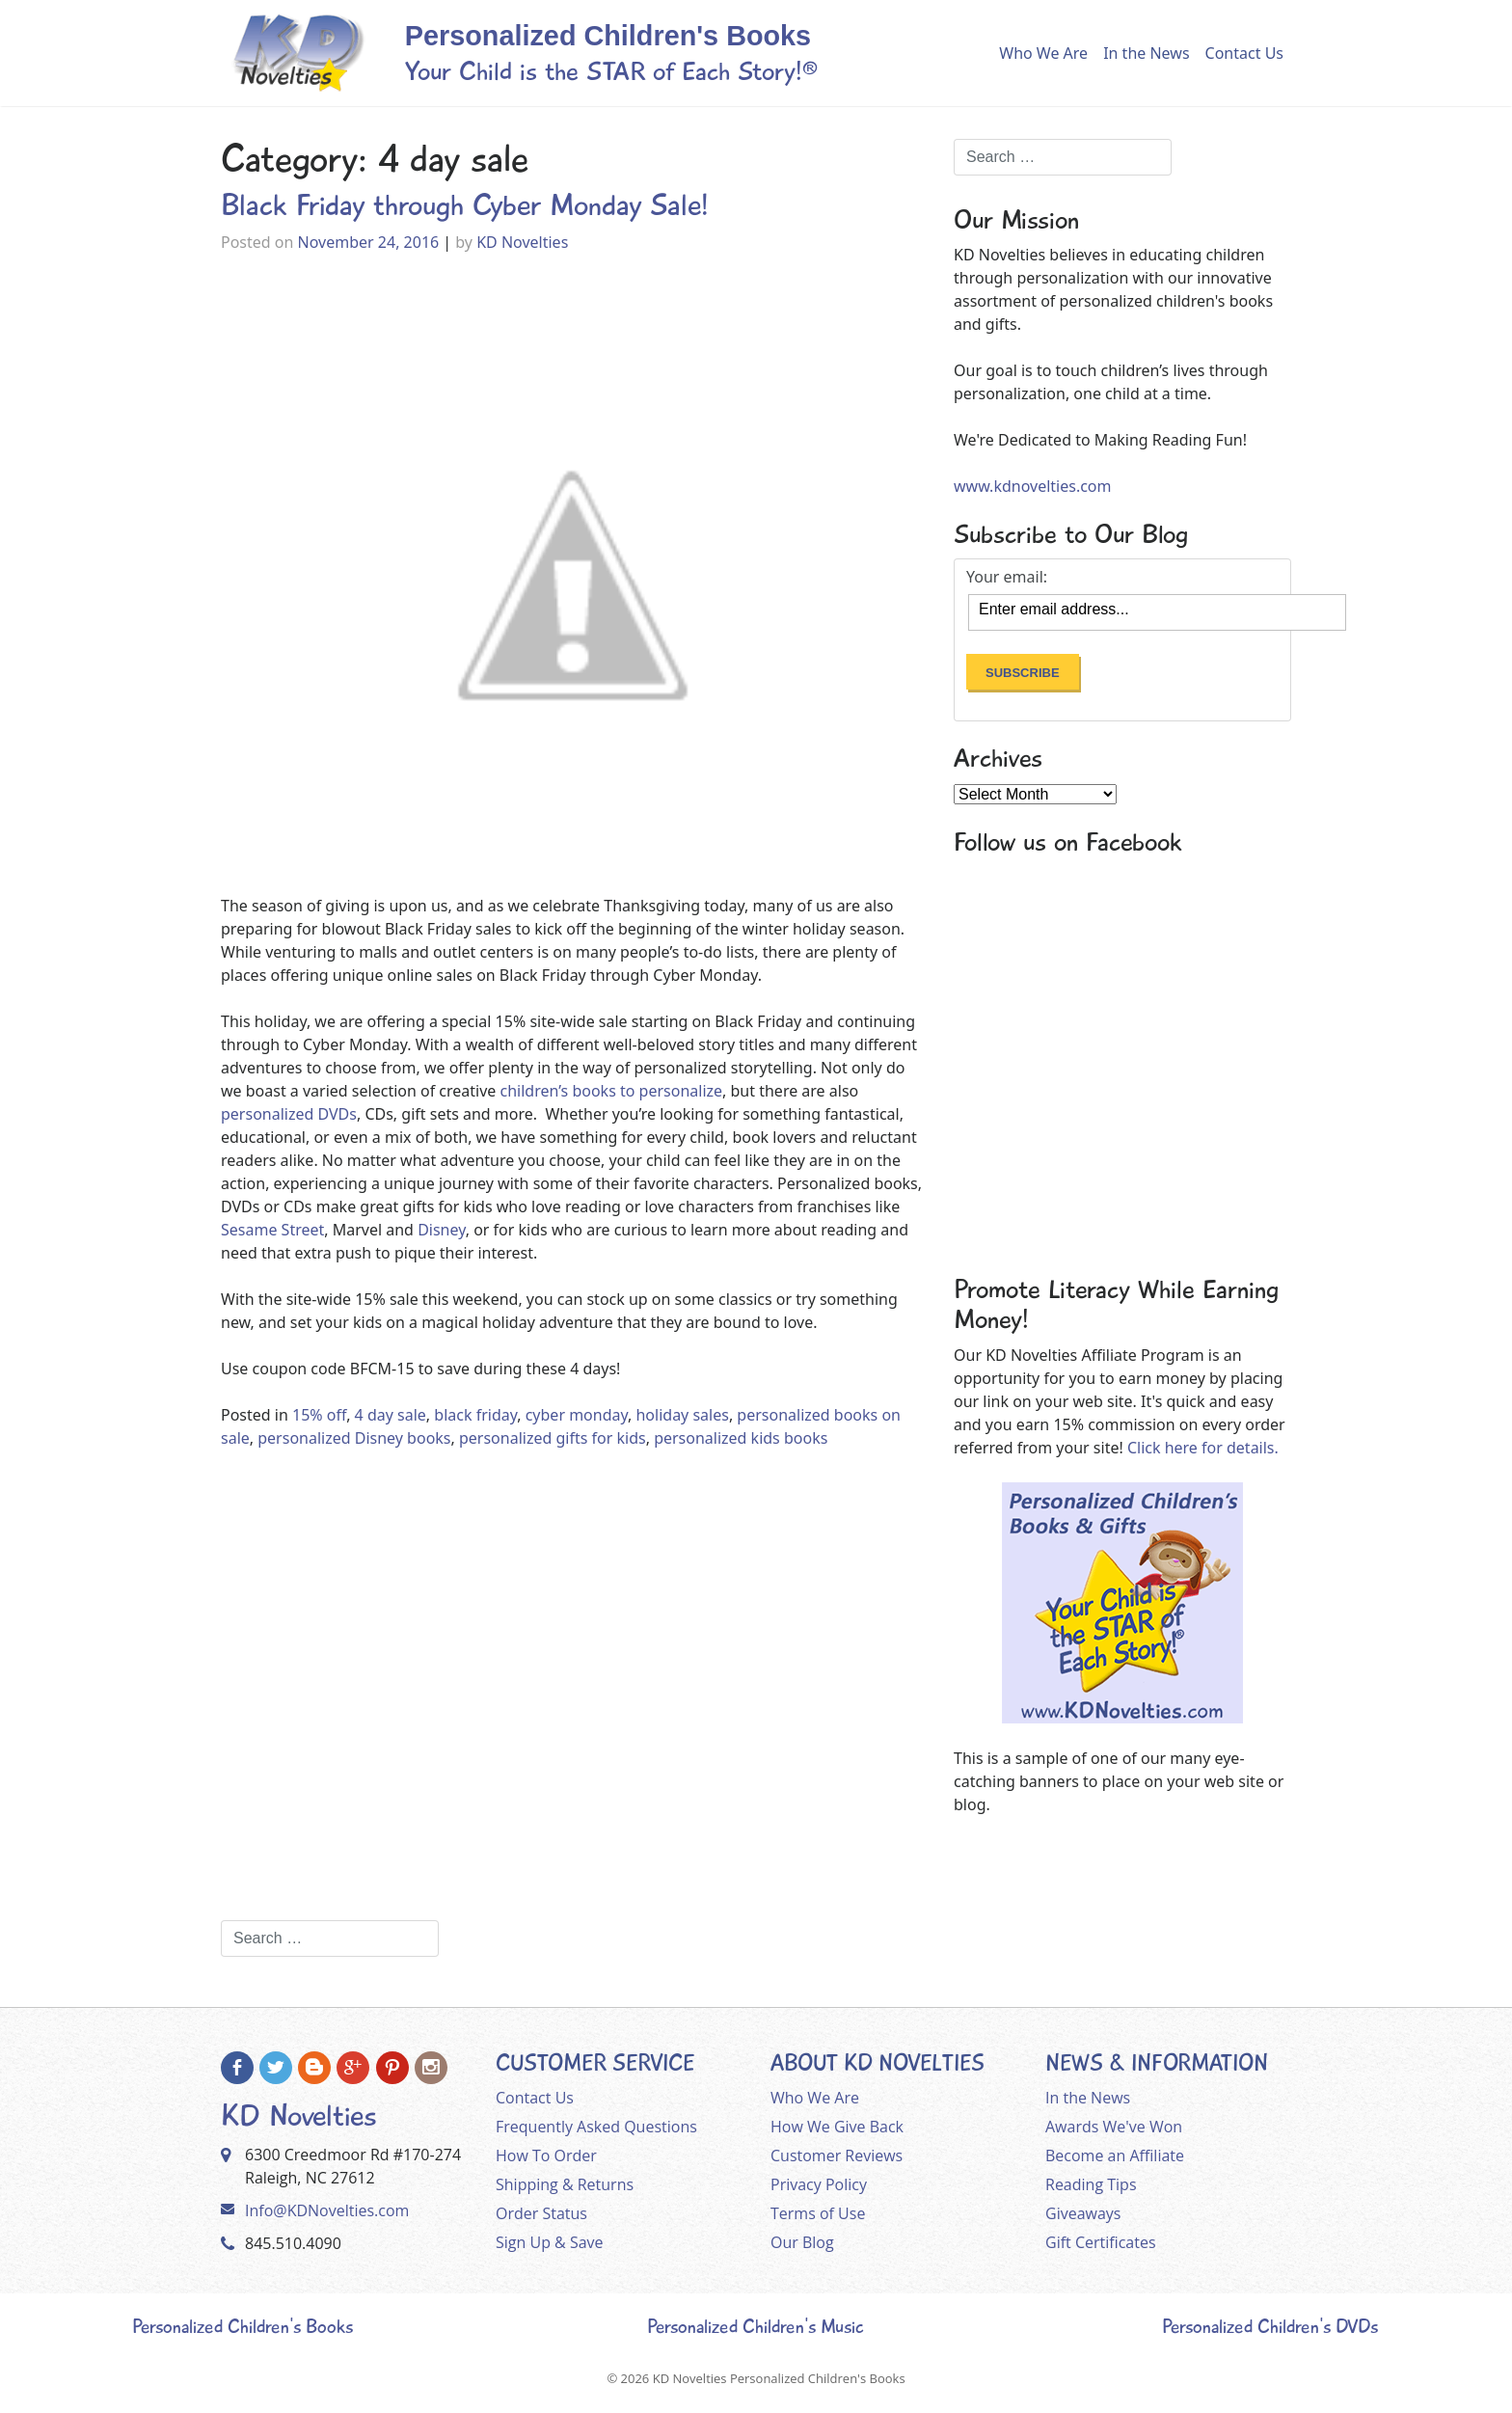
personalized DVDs (289, 1114)
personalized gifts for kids (552, 1438)
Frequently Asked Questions (596, 2126)
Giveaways (1082, 2213)
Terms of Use (817, 2213)
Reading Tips (1091, 2184)
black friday (475, 1414)
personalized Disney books (353, 1438)
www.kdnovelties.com (1033, 486)
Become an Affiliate (1114, 2155)
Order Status (541, 2213)
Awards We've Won (1113, 2126)
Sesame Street (272, 1229)
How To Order (546, 2155)
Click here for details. (1203, 1447)
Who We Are (1043, 53)
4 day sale (390, 1414)
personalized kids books (740, 1438)
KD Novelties (522, 242)
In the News (1146, 53)
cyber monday (577, 1414)
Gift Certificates (1100, 2242)
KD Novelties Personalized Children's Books (779, 2378)
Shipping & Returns (565, 2184)
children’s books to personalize (609, 1090)
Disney (442, 1229)
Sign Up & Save (550, 2242)
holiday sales (681, 1414)
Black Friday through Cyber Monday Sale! (465, 205)
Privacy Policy (818, 2184)
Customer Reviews (836, 2155)
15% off (319, 1414)
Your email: (1006, 576)
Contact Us (1244, 53)
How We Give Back (837, 2126)
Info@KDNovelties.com (327, 2210)
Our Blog (802, 2242)
